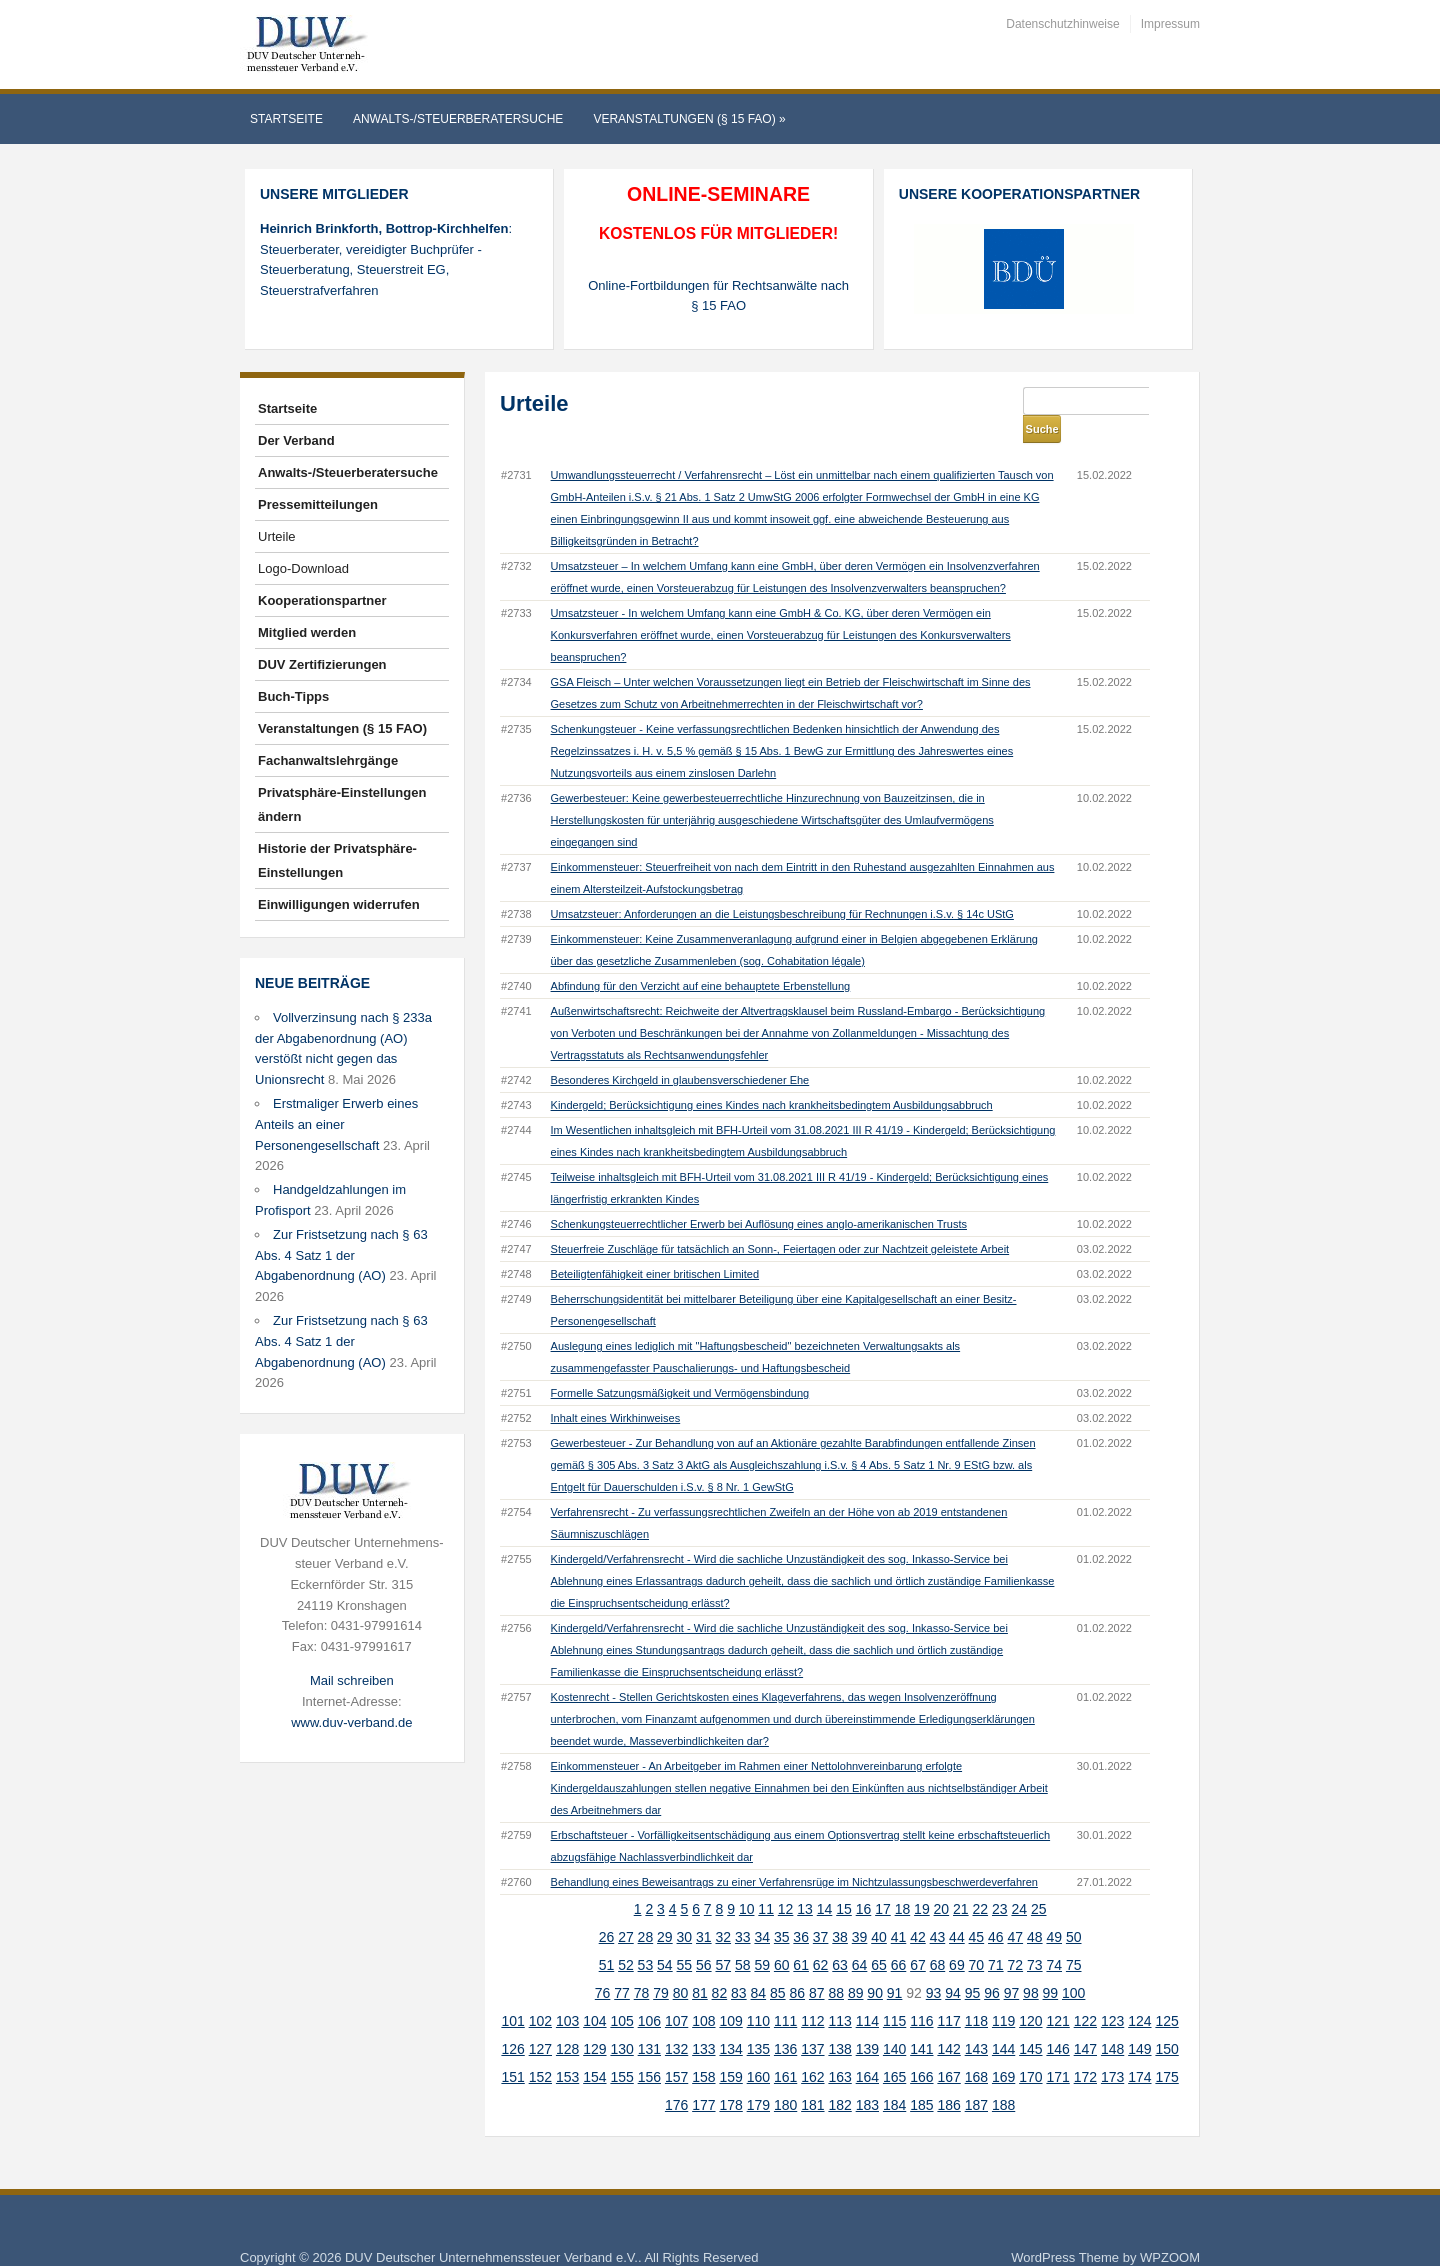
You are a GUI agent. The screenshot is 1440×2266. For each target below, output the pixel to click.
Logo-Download (303, 568)
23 (1000, 1881)
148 (1112, 2021)
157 (676, 2049)
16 (864, 1881)
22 (981, 1881)
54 (665, 1937)
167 (948, 2049)
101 (512, 1993)
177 (703, 2077)
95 (973, 1965)
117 (948, 1993)
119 (1003, 1993)
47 (1016, 1909)
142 (948, 2021)
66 (899, 1937)
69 (957, 1937)
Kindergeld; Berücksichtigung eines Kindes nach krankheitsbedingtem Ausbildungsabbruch (772, 1077)
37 (821, 1909)
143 (976, 2021)
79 (661, 1965)
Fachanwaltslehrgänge (328, 760)
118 (976, 1993)
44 (957, 1909)
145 (1030, 2021)
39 (860, 1909)
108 (703, 1993)
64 (860, 1937)
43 (938, 1909)
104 (594, 1993)
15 (844, 1881)
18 (903, 1881)
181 (812, 2077)
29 (665, 1909)
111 (785, 1993)
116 (921, 1993)
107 (676, 1993)
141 (921, 2021)
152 (540, 2049)
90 (875, 1965)
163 (839, 2049)
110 (758, 1993)
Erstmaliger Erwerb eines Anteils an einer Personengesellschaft (336, 1124)
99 (1051, 1965)
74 (1054, 1937)
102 (540, 1993)
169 (1003, 2049)
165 (894, 2049)
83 (739, 1965)
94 (953, 1965)
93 (934, 1965)
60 (782, 1937)
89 (856, 1965)
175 (1166, 2049)
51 (607, 1937)
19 (922, 1881)
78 (642, 1965)
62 (821, 1937)
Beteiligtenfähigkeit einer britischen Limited (655, 1246)
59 (762, 1937)
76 (603, 1965)
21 (961, 1881)
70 (977, 1937)
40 (879, 1909)
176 (676, 2077)
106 (649, 1993)
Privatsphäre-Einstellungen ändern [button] (342, 804)
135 (758, 2021)
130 (621, 2021)
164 (867, 2049)
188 (1003, 2077)
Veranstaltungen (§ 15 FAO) (689, 119)
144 (1003, 2021)
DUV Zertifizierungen (322, 664)
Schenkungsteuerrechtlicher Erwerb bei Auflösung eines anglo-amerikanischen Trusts (759, 1196)
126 (512, 2021)
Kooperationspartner (322, 600)
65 (879, 1937)
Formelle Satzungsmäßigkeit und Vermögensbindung (680, 1365)
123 (1112, 1993)
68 (938, 1937)
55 (685, 1937)
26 (607, 1909)
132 (676, 2021)
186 (948, 2077)
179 (758, 2077)
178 (730, 2077)
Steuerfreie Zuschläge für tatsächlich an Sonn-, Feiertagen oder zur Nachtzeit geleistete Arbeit (780, 1221)
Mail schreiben (352, 1680)
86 (797, 1965)
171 (1057, 2049)
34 (762, 1909)
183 (867, 2077)
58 (743, 1937)
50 (1074, 1909)
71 (996, 1937)
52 (626, 1937)
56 (704, 1937)
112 (812, 1993)
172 (1085, 2049)
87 (817, 1965)
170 (1030, 2049)
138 (839, 2021)
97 (1012, 1965)
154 (594, 2049)
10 (747, 1881)
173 (1112, 2049)
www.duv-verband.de (351, 1722)
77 (622, 1965)
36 (801, 1909)
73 (1035, 1937)
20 (942, 1881)
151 (512, 2049)
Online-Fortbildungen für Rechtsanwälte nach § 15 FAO (718, 296)
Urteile (277, 536)
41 (899, 1909)
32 (723, 1909)
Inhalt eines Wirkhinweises (616, 1390)
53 (646, 1937)
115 (894, 1993)
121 (1057, 1993)
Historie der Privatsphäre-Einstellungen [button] (337, 860)
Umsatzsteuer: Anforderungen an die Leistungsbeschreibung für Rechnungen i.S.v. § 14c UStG (782, 886)
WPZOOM (1170, 2229)
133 (703, 2021)
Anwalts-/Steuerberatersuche (458, 119)
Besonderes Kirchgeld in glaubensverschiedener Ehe (680, 1052)
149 (1139, 2021)
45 (977, 1909)
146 (1057, 2021)
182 (839, 2077)
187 (976, 2077)
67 (918, 1937)
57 (723, 1937)
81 (700, 1965)
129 (594, 2021)
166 (921, 2049)
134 (730, 2021)
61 (801, 1937)
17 (883, 1881)
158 (703, 2049)
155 (621, 2049)
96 (992, 1965)
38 (840, 1909)
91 (895, 1965)
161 (785, 2049)
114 (867, 1993)
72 (1016, 1937)
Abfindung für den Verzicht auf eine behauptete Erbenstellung (701, 958)
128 (567, 2021)
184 (894, 2077)
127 (540, 2021)
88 (836, 1965)
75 (1074, 1937)
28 (646, 1909)
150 (1166, 2021)
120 (1030, 1993)
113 (839, 1993)
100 (1073, 1965)
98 (1031, 1965)
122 (1085, 1993)
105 (621, 1993)
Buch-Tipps (293, 696)
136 (785, 2021)
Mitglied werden (307, 632)
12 (786, 1881)
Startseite (286, 119)
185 (921, 2077)
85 (778, 1965)
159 (730, 2049)
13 (805, 1881)
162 (812, 2049)
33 (743, 1909)
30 (685, 1909)
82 (720, 1965)
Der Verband (296, 440)
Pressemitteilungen (318, 504)
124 (1139, 1993)
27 (626, 1909)
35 (782, 1909)
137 (812, 2021)
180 (785, 2077)
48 (1035, 1909)
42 (918, 1909)
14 (825, 1881)
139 (867, 2021)
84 (759, 1965)
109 (730, 1993)
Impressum (1170, 24)
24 (1019, 1881)
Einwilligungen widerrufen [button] (339, 904)
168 (976, 2049)
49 (1054, 1909)
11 (766, 1881)
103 (567, 1993)
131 (649, 2021)
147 (1085, 2021)
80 (681, 1965)
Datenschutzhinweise (1062, 24)
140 (894, 2021)
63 (840, 1937)
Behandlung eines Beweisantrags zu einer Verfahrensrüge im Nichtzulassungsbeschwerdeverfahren (794, 1854)
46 (996, 1909)
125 (1166, 1993)
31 (704, 1909)
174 (1139, 2049)
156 (649, 2049)
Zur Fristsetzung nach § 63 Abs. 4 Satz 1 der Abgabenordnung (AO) (341, 1255)
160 (758, 2049)
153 (567, 2049)
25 (1039, 1881)
